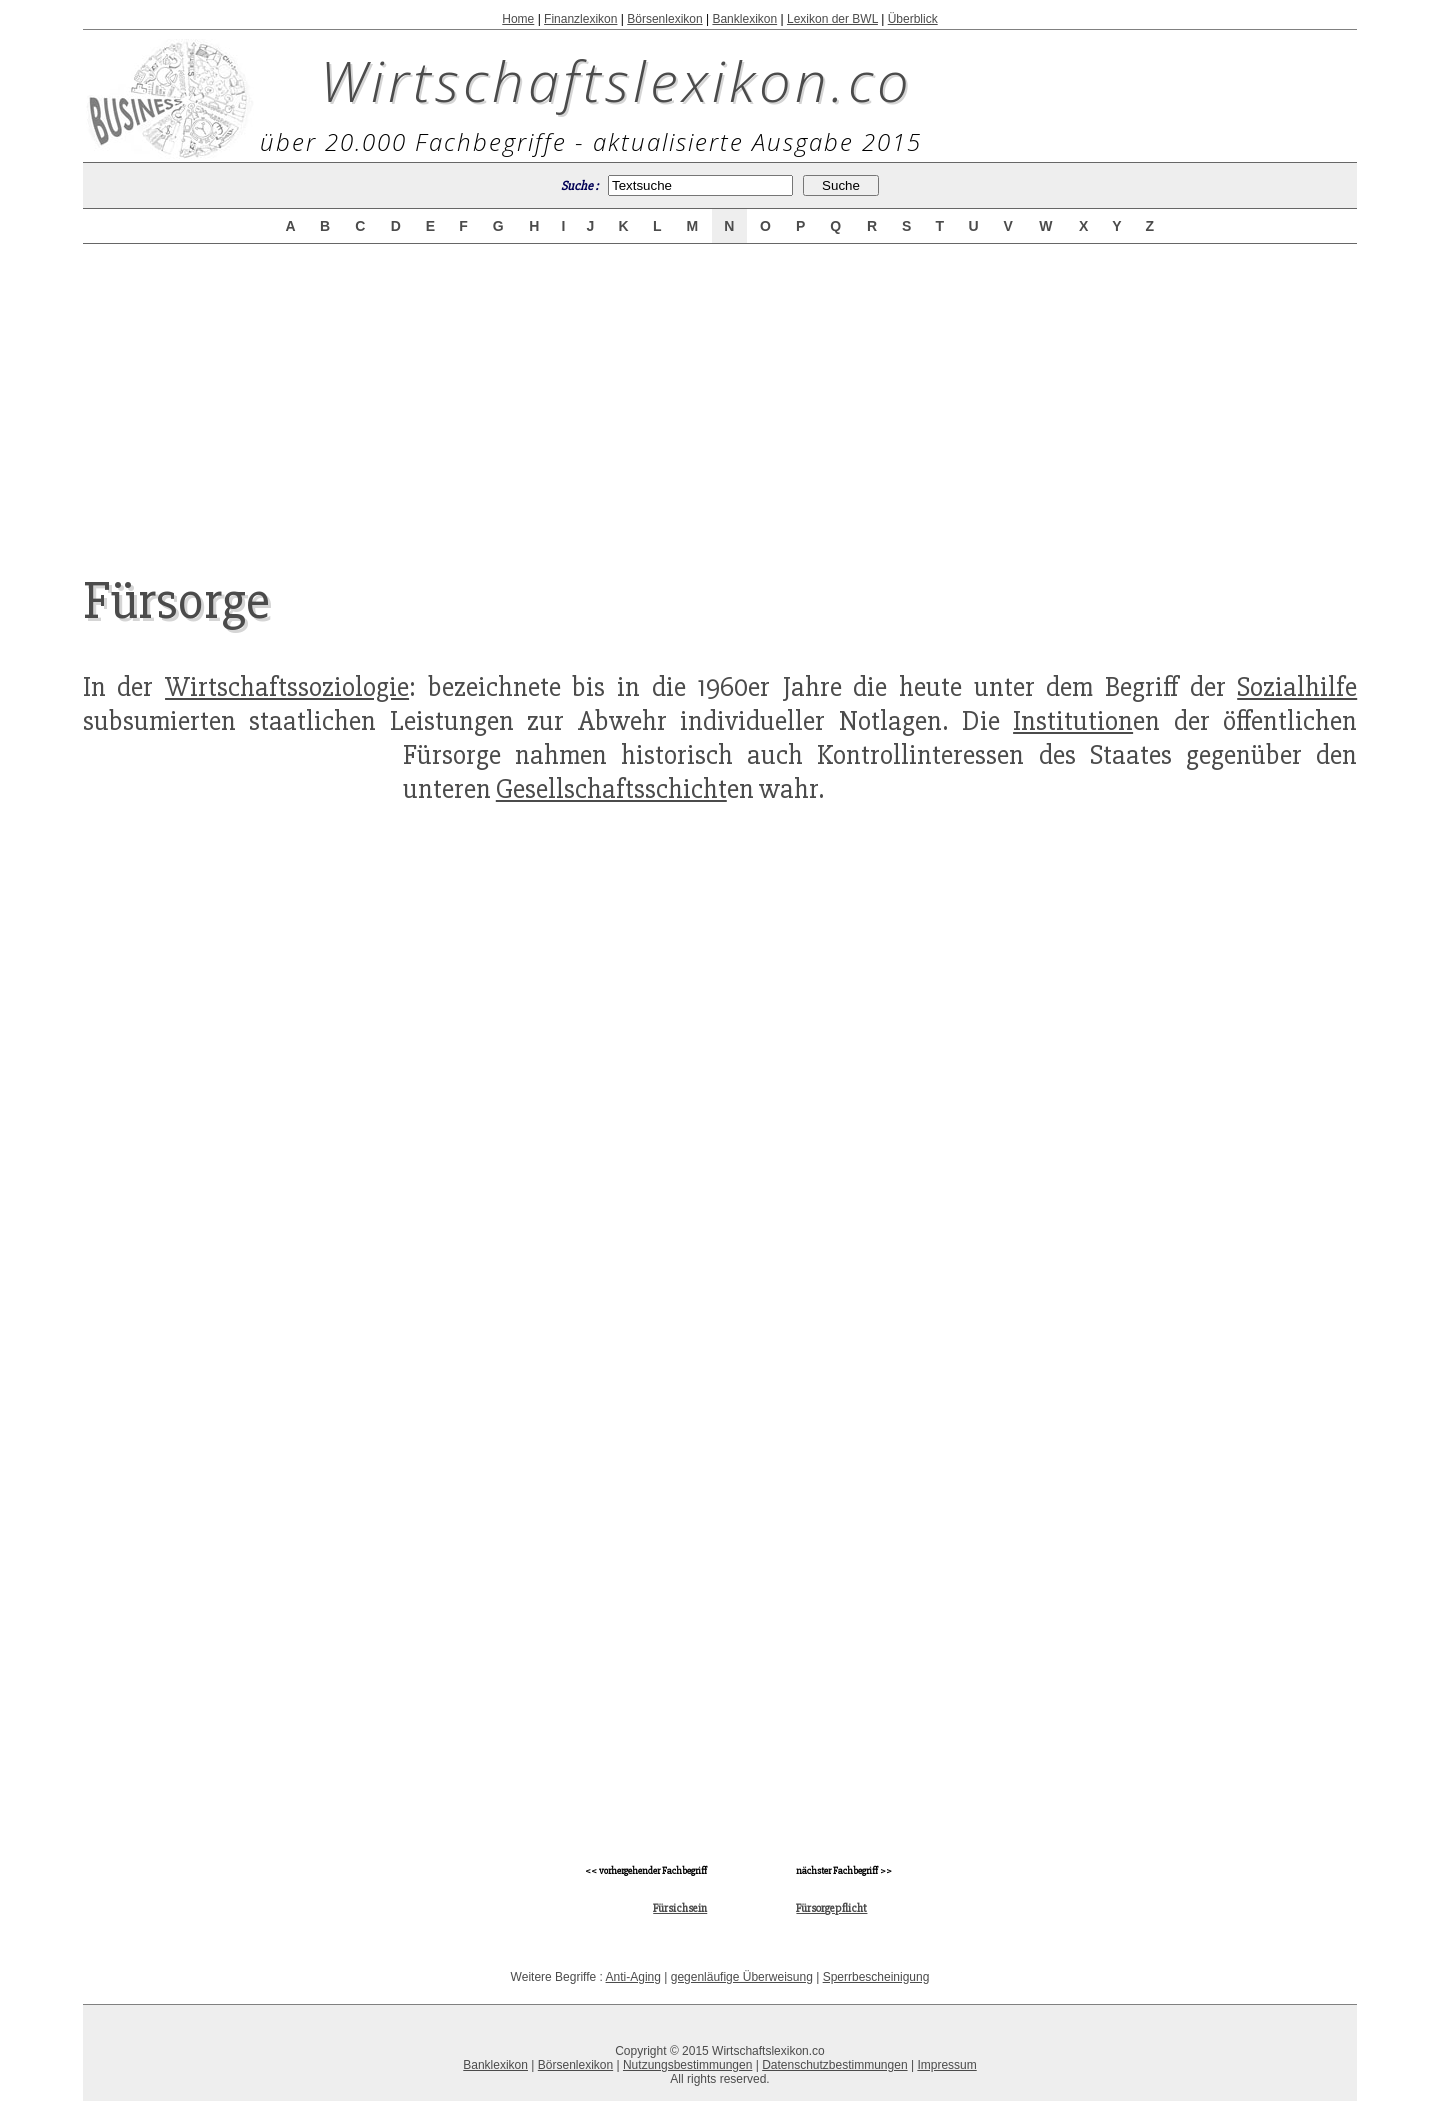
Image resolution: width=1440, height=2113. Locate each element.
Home (518, 19)
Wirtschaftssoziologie (287, 687)
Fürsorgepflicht (831, 1908)
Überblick (913, 19)
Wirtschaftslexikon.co (616, 80)
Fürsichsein (680, 1908)
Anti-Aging (633, 1977)
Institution (1073, 721)
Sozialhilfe (1297, 687)
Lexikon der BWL (832, 19)
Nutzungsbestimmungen (687, 2065)
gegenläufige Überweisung (742, 1977)
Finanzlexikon (580, 19)
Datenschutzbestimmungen (834, 2065)
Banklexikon (744, 19)
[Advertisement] (720, 392)
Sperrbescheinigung (876, 1977)
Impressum (946, 2065)
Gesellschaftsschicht (611, 789)
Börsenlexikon (664, 19)
